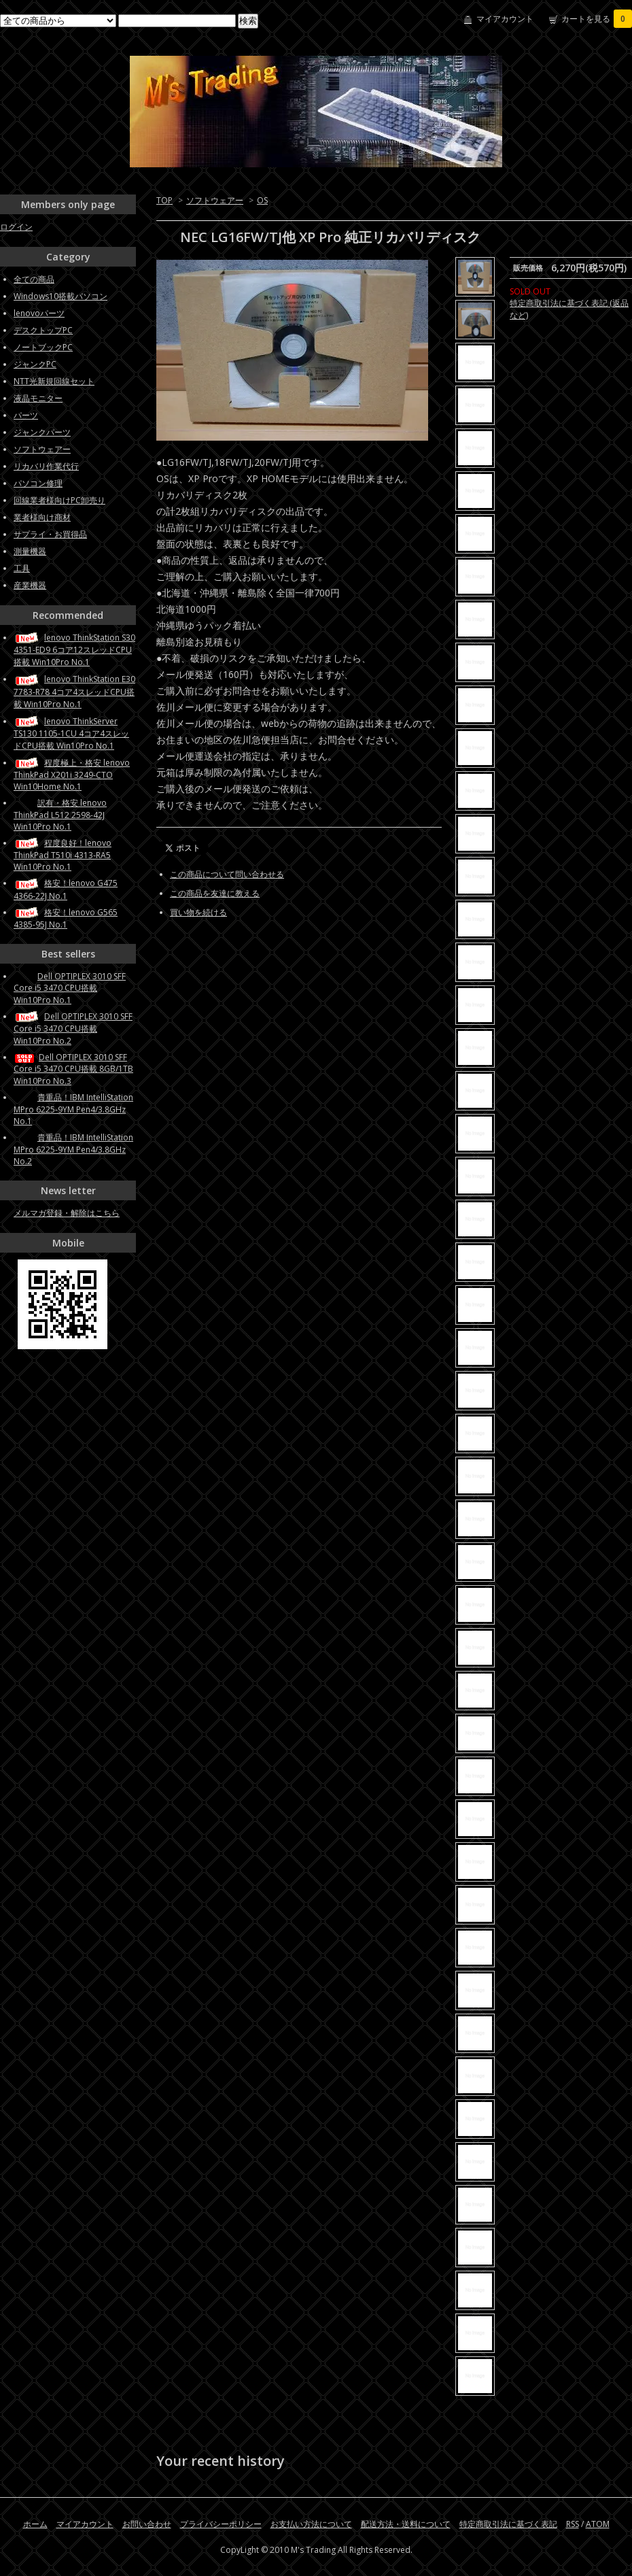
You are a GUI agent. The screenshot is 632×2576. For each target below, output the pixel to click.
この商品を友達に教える (215, 893)
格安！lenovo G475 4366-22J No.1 (66, 889)
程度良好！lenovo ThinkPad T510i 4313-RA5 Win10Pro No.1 (62, 854)
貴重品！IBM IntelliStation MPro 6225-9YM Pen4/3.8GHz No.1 (73, 1109)
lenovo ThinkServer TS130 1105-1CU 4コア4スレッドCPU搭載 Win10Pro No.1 (71, 733)
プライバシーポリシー (221, 2524)
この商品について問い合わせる (227, 874)
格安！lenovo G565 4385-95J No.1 (66, 918)
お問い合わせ (146, 2524)
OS (262, 200)
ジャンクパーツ (42, 432)
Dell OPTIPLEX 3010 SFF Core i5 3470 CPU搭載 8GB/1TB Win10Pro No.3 (73, 1069)
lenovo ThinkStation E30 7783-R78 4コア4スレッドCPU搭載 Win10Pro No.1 (74, 691)
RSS (572, 2524)
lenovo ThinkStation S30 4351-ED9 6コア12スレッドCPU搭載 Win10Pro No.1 (74, 650)
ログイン (16, 227)
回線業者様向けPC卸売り (59, 500)
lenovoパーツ (39, 313)
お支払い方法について (311, 2524)
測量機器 (30, 551)
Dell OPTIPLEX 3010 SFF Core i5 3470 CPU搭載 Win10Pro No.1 (70, 988)
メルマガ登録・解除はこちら (67, 1213)
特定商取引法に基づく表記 (508, 2524)
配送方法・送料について (406, 2524)
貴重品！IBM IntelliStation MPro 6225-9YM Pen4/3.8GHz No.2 (73, 1149)
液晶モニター (38, 398)
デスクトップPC (43, 330)
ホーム (35, 2524)
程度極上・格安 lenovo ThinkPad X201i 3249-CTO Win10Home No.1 (72, 774)
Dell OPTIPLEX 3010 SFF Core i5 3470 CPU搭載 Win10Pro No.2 (73, 1029)
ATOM (598, 2524)
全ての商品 (34, 279)
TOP (164, 200)
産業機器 (30, 585)
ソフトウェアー (214, 200)
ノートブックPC (43, 347)
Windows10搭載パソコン (60, 296)
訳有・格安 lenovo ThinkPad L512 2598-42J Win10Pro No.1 (60, 814)
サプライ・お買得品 (50, 534)
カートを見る (596, 18)
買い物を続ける (198, 912)
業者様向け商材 (42, 517)
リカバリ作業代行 (46, 466)
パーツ (26, 415)
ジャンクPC (35, 364)
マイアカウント (504, 18)
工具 (22, 568)
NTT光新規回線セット (54, 381)
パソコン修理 (38, 483)
